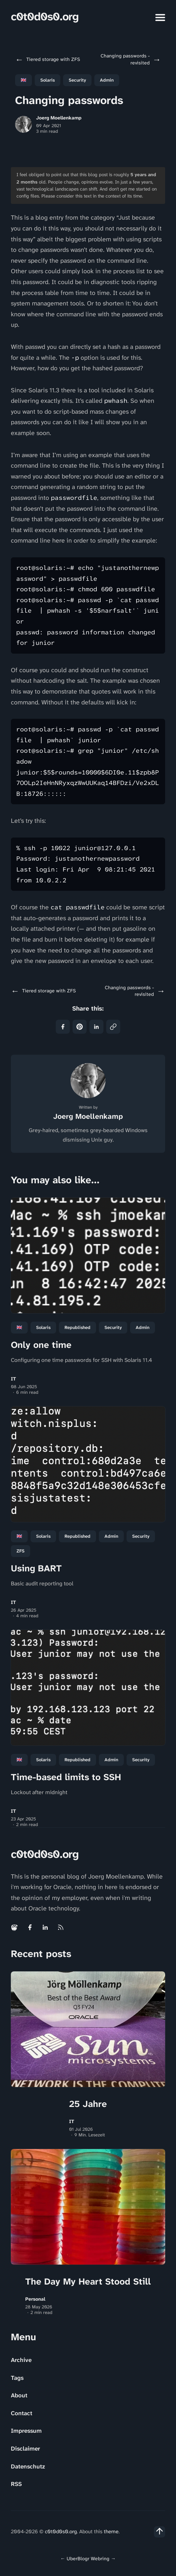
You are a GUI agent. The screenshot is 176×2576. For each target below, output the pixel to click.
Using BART (36, 1568)
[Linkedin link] (45, 1927)
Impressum (26, 2430)
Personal (35, 2299)
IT (13, 1379)
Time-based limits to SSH (66, 1777)
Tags (17, 2378)
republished (77, 1327)
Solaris (47, 80)
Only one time (41, 1345)
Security (77, 80)
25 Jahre (88, 2104)
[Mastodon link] (15, 1927)
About (19, 2395)
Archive (21, 2360)
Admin (107, 80)
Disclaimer (25, 2448)
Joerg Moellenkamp (58, 118)
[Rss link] (61, 1927)
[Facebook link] (30, 1927)
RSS (16, 2484)
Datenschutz (28, 2466)
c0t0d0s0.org (45, 16)
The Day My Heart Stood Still (88, 2281)
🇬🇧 (23, 80)
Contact (21, 2413)
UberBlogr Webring (88, 2558)
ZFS (20, 1551)
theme (111, 2531)
